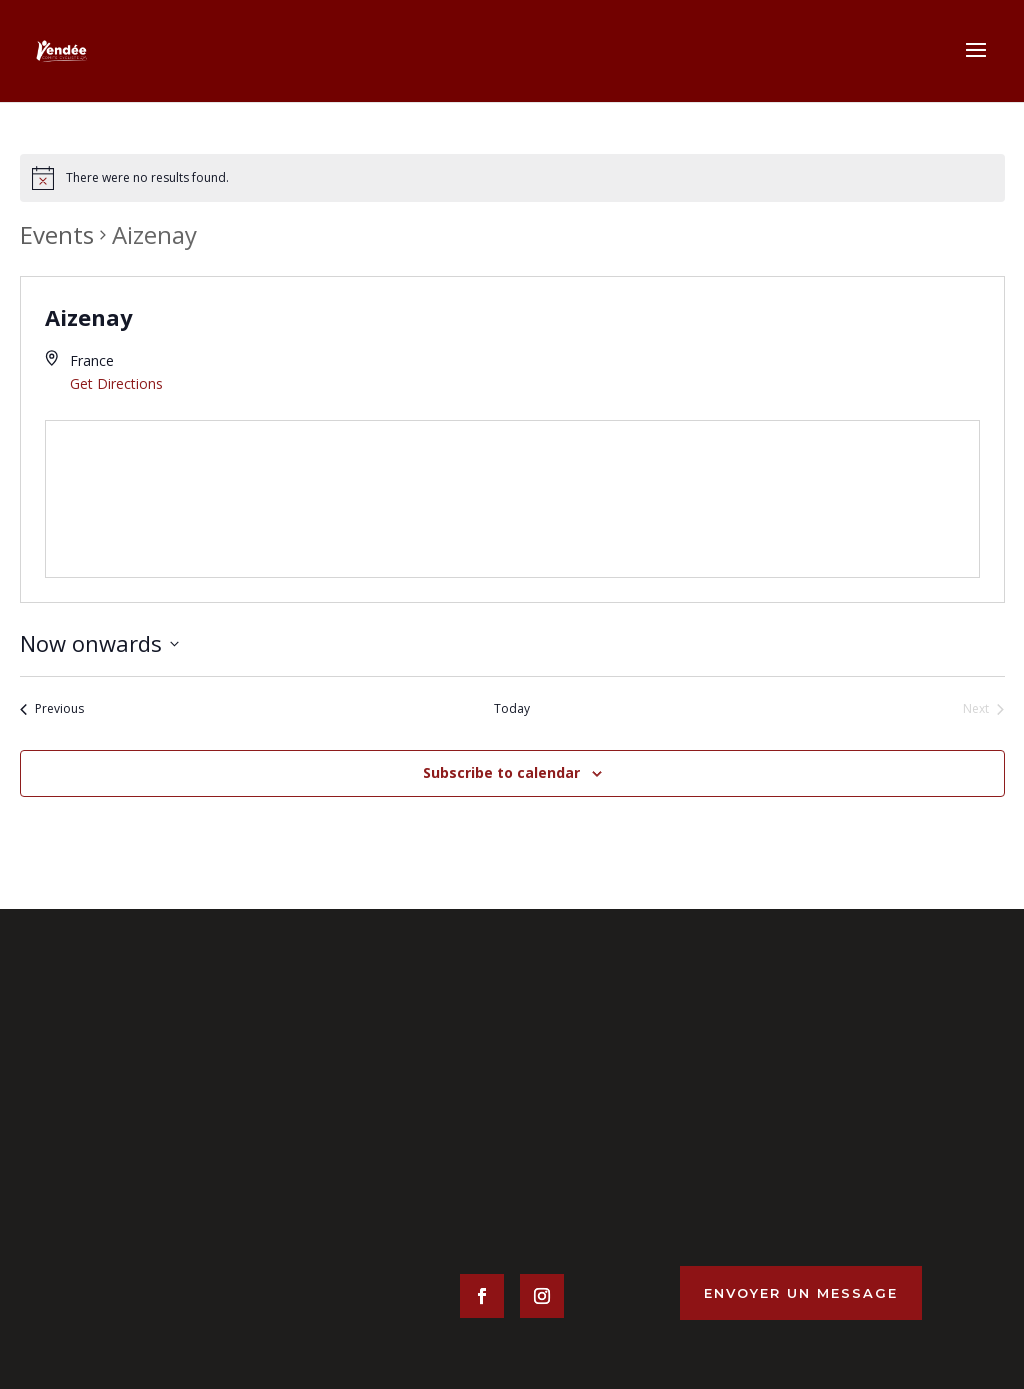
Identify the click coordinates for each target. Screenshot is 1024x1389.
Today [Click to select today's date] (512, 709)
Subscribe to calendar (501, 772)
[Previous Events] (52, 709)
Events (57, 234)
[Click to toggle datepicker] (99, 643)
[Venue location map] (512, 499)
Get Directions (116, 383)
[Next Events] (983, 709)
